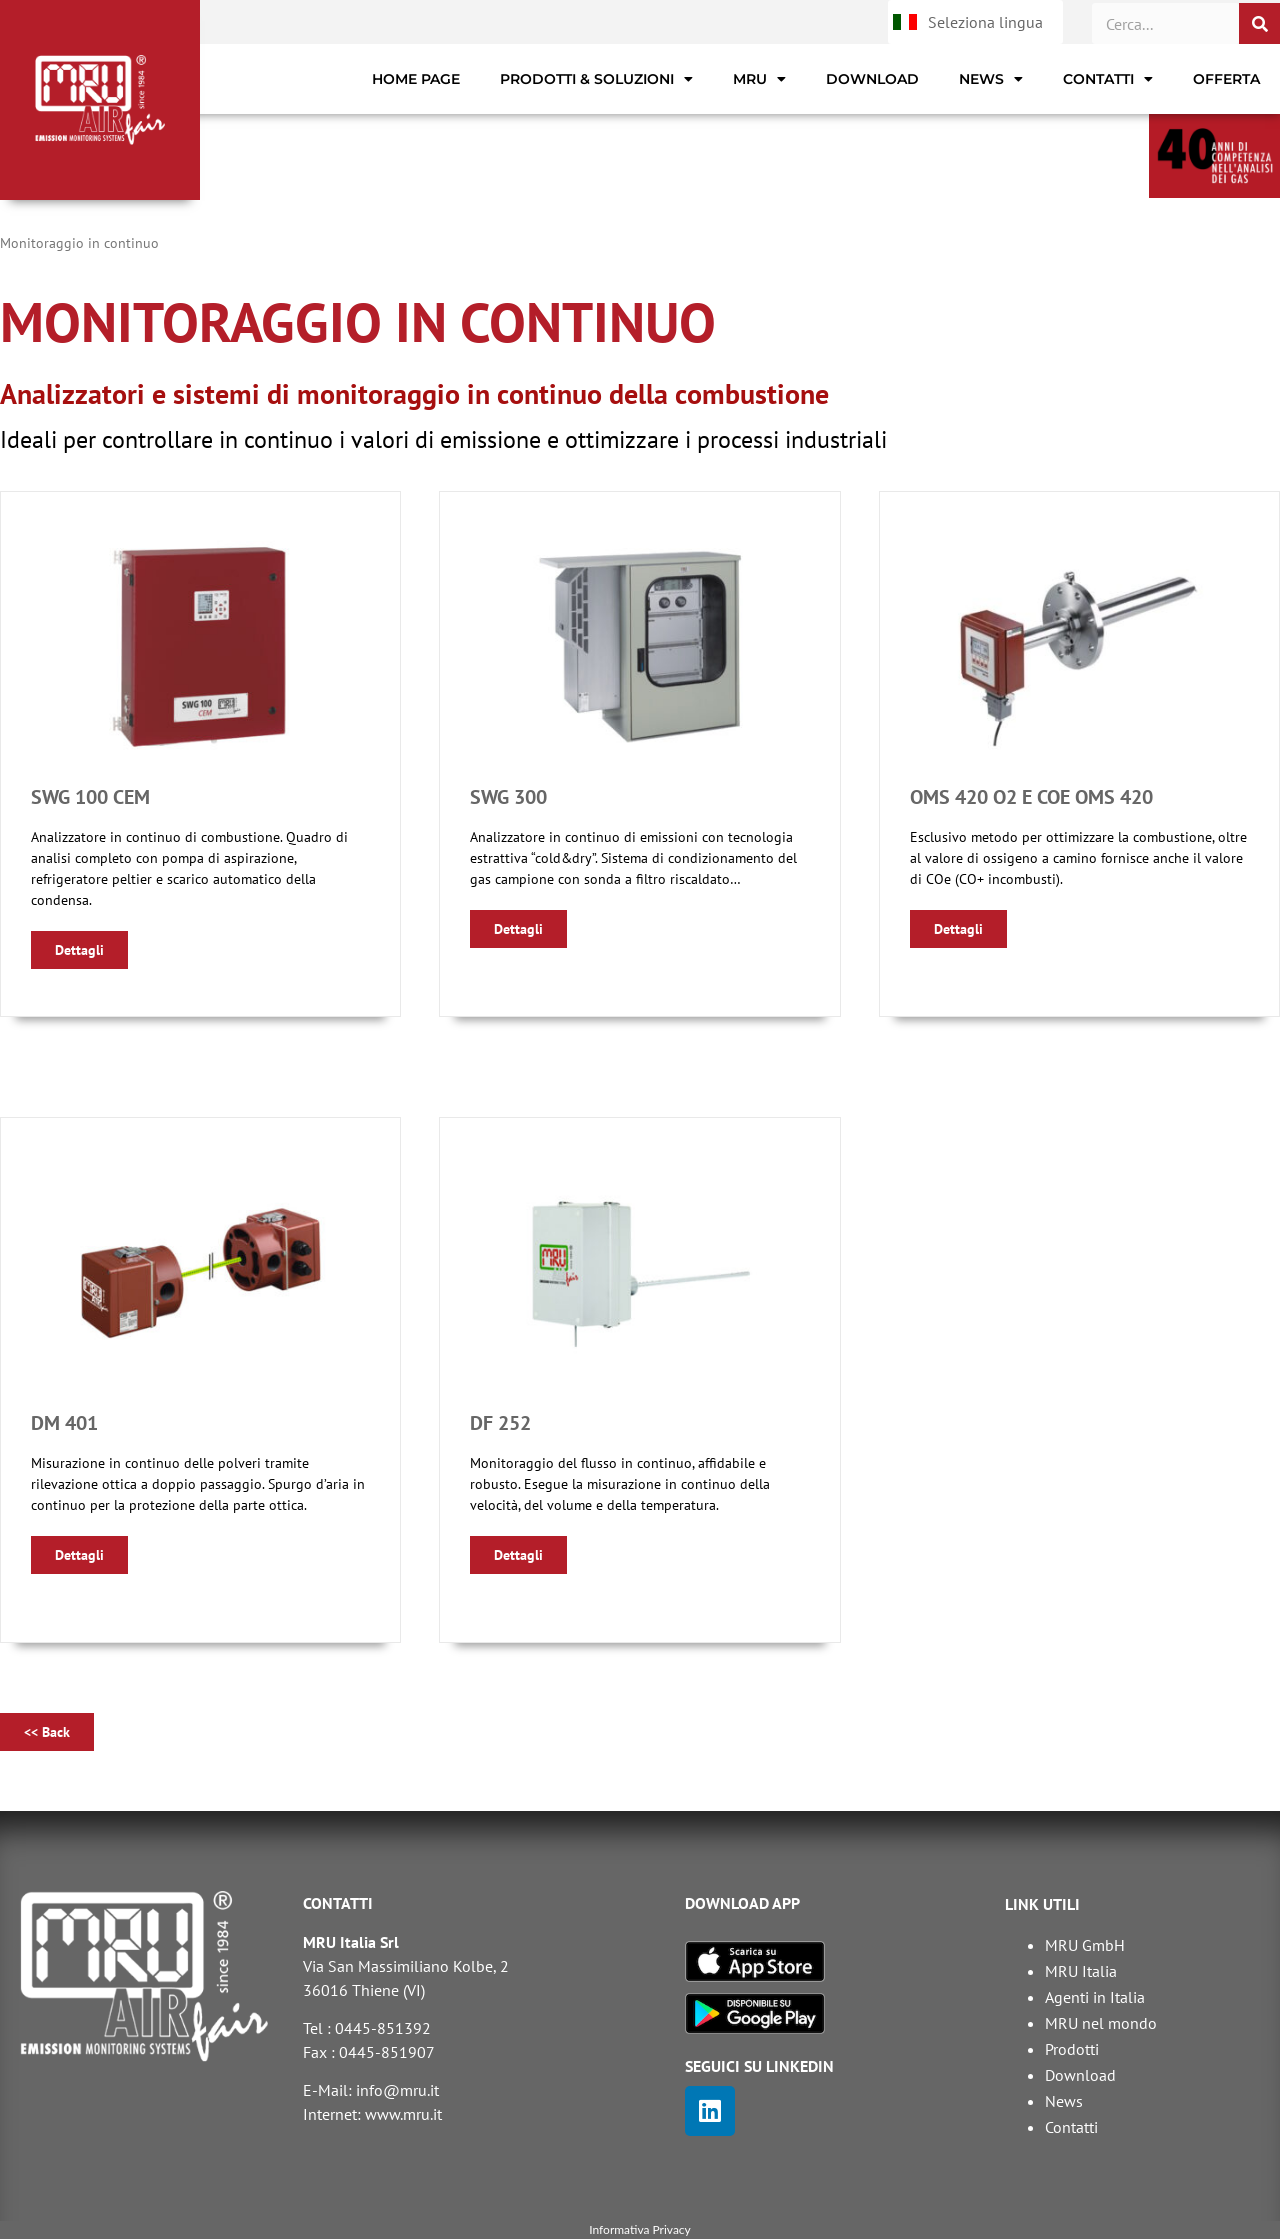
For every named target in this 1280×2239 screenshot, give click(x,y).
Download (872, 79)
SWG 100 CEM (90, 797)
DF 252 (500, 1423)
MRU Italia (1081, 1971)
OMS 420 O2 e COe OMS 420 (1031, 797)
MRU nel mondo (1101, 2023)
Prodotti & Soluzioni (596, 79)
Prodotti (1072, 2049)
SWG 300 (508, 797)
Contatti (1108, 79)
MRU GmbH (1085, 1945)
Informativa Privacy (640, 2229)
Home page (416, 79)
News (991, 79)
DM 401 (64, 1423)
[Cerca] (1259, 23)
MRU (759, 79)
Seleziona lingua (985, 22)
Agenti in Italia (1095, 1997)
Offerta (1226, 79)
